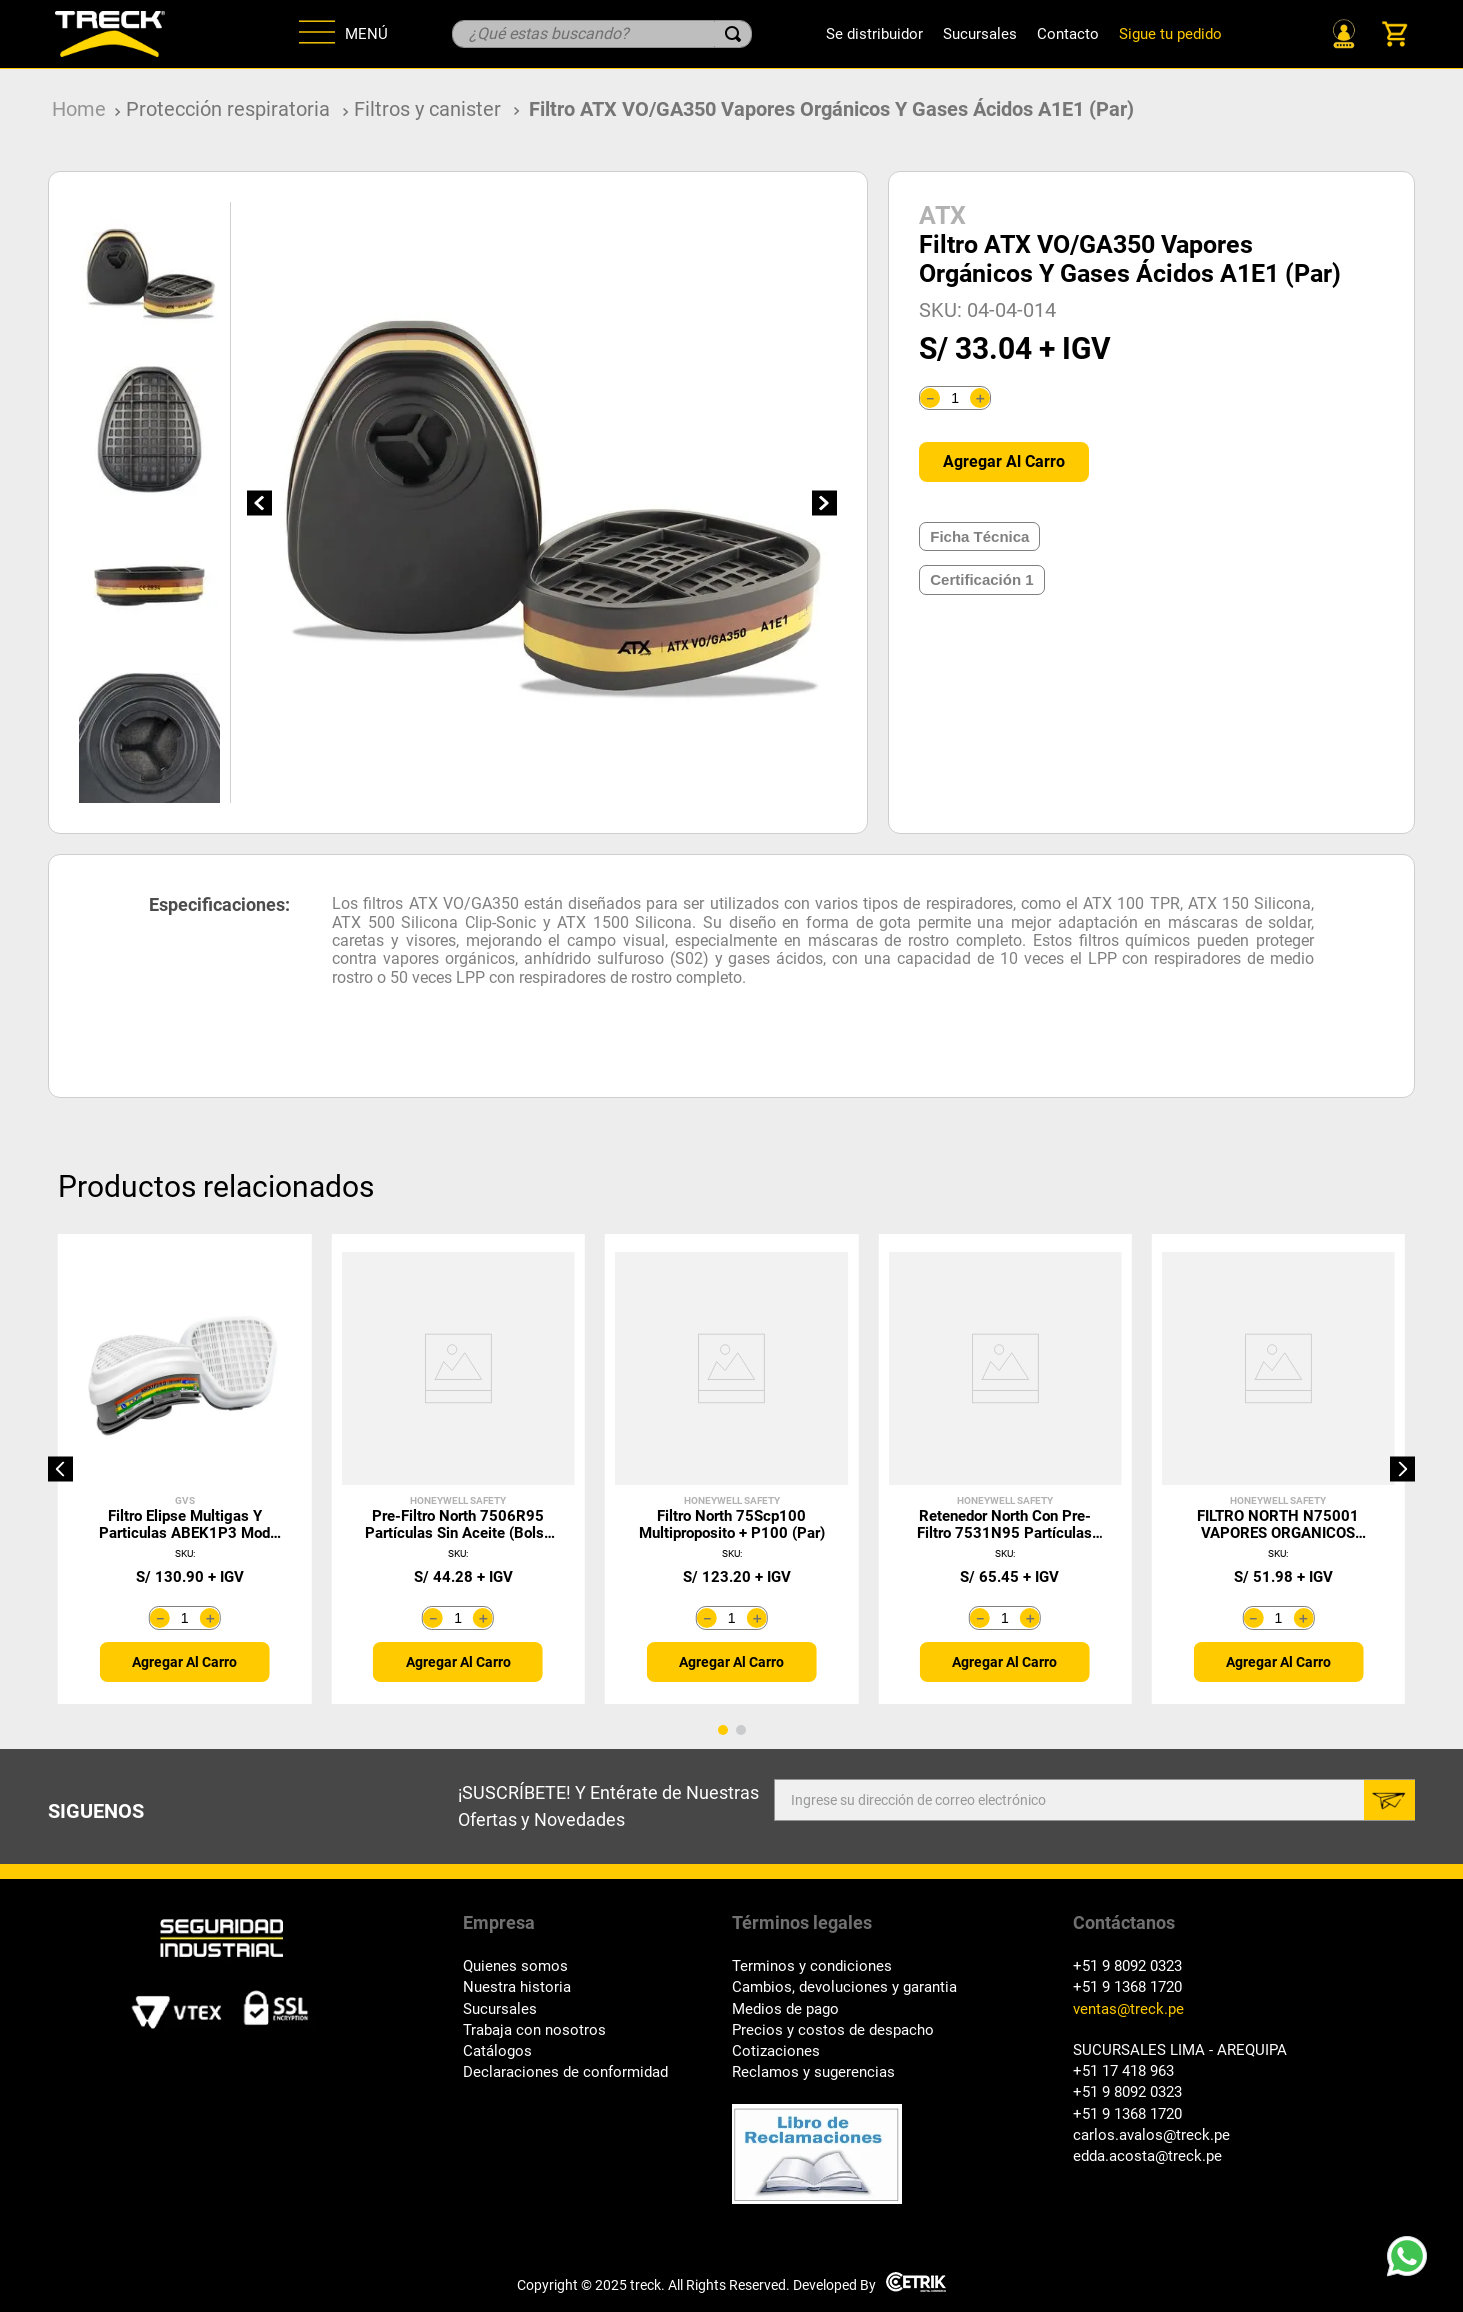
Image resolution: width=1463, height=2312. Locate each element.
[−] (930, 398)
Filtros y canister (427, 109)
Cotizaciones (776, 2051)
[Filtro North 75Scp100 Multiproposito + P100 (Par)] (731, 1469)
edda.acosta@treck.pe (1147, 2156)
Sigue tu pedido (1170, 34)
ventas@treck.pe (1128, 2009)
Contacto (1068, 34)
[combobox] (602, 34)
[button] (60, 1468)
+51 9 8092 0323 (1127, 1966)
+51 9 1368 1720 (1127, 1987)
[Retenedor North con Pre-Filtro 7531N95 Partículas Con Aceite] (1004, 1469)
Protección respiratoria (228, 109)
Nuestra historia (517, 1987)
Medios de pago (785, 2009)
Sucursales (980, 34)
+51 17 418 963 (1123, 2071)
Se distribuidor (874, 34)
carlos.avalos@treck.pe (1151, 2135)
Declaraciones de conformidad (565, 2072)
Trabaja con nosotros (534, 2030)
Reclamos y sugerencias (813, 2072)
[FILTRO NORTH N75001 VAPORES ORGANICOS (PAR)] (1278, 1469)
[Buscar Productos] (733, 34)
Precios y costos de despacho (833, 2030)
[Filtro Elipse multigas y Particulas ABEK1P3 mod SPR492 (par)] (184, 1469)
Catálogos (497, 2051)
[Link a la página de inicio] (79, 109)
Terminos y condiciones (812, 1966)
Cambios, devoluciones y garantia (844, 1987)
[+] (980, 398)
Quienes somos (515, 1966)
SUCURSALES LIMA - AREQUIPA (1180, 2050)
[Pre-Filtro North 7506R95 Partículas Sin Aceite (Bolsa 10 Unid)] (457, 1469)
